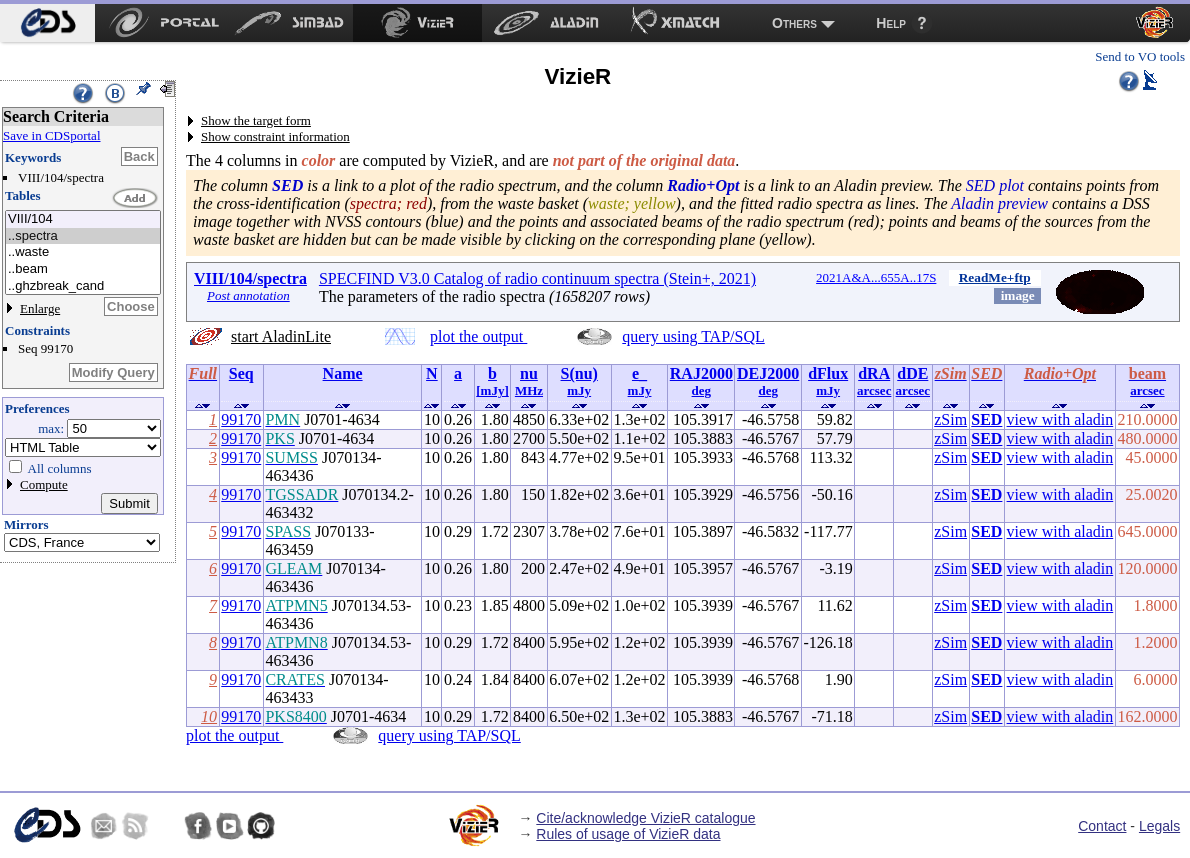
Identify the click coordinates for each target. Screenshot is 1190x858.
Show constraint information (275, 136)
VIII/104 (83, 219)
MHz (529, 390)
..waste (83, 252)
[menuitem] (47, 23)
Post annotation (248, 295)
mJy (579, 390)
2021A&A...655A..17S (876, 277)
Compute (44, 484)
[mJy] (492, 390)
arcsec (874, 390)
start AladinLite (281, 336)
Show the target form (256, 120)
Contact (1102, 826)
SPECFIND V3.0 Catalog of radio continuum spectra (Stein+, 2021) (537, 278)
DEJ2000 (768, 373)
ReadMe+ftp (995, 277)
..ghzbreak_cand (83, 286)
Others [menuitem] (794, 23)
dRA (874, 373)
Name (343, 373)
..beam (83, 269)
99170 (241, 419)
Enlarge (40, 308)
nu (529, 373)
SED (986, 419)
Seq (241, 373)
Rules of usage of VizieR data (628, 834)
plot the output (478, 336)
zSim (950, 419)
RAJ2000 (701, 373)
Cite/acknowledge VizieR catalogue (645, 818)
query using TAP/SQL (693, 336)
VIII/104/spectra (250, 278)
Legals (1159, 826)
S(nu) (579, 373)
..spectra (83, 236)
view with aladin (1060, 419)
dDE (912, 373)
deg (702, 390)
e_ (639, 373)
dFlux (828, 373)
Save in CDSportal (52, 135)
